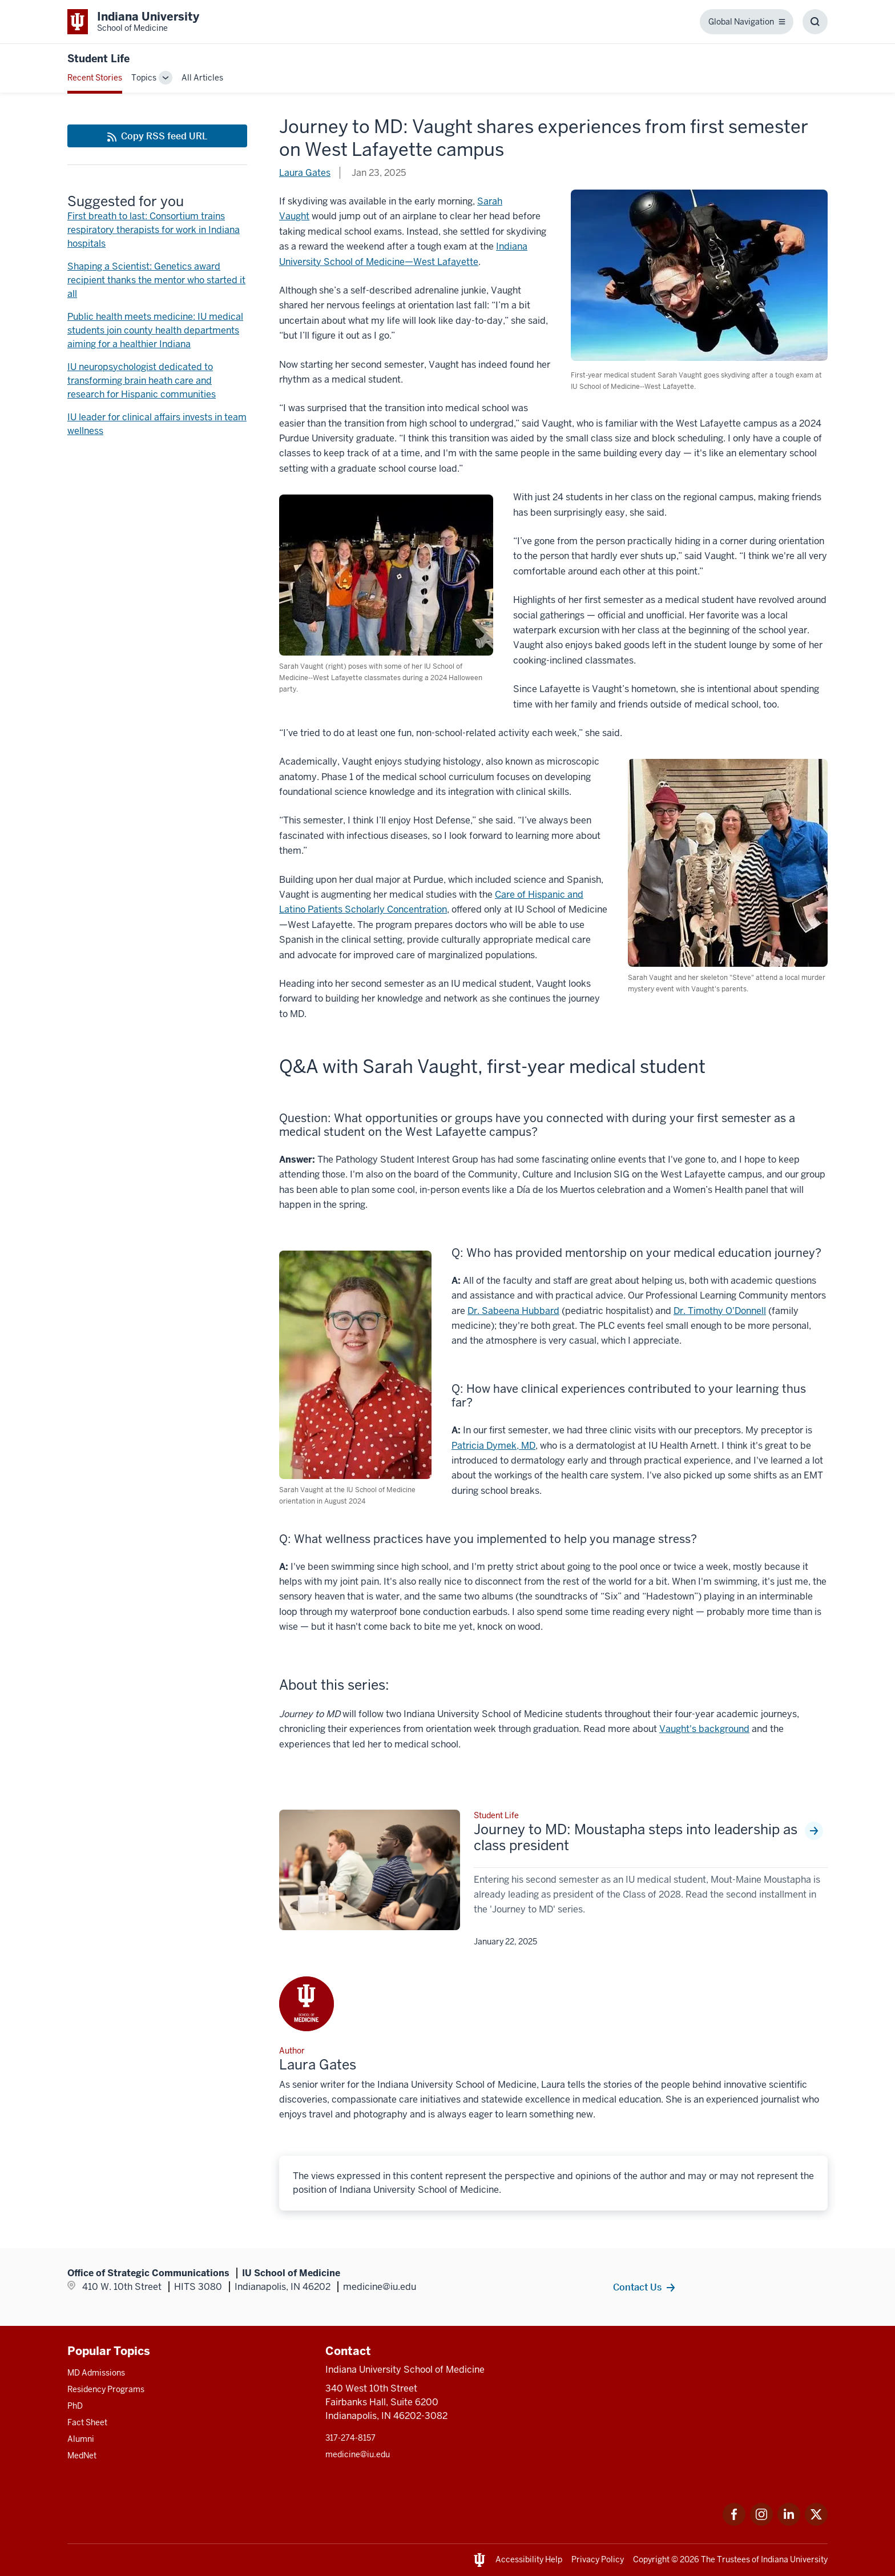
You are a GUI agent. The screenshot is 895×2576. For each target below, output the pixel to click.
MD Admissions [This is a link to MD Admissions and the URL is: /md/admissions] (96, 2373)
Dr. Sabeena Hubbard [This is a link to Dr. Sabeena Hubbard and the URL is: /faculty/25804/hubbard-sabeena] (513, 1311)
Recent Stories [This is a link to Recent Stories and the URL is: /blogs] (94, 78)
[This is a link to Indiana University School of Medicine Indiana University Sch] (133, 21)
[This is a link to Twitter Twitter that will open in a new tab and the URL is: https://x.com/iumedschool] (816, 2523)
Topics (143, 78)
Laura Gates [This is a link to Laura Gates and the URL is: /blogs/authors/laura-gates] (304, 173)
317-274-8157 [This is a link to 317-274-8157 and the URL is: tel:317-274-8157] (350, 2438)
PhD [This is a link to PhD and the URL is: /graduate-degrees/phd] (75, 2406)
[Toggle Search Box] (815, 21)
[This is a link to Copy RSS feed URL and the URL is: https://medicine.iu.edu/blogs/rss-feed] (157, 135)
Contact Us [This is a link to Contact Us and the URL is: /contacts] (637, 2287)
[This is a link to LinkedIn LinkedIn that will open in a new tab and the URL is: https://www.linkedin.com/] (788, 2523)
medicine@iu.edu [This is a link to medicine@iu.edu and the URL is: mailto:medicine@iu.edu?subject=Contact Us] (357, 2454)
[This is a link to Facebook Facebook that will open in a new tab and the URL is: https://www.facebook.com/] (734, 2523)
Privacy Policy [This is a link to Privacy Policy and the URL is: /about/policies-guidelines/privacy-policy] (597, 2559)
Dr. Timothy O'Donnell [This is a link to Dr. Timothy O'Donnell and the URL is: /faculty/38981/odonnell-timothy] (720, 1311)
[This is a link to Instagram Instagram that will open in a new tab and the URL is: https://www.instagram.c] (761, 2523)
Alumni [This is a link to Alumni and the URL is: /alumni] (80, 2439)
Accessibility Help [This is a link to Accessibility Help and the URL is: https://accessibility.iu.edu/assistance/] (528, 2559)
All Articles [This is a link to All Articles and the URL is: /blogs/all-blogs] (202, 78)
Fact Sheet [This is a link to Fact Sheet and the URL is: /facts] (87, 2422)
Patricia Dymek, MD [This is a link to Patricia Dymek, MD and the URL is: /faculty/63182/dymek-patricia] (493, 1446)
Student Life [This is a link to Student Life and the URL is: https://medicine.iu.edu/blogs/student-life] (98, 58)
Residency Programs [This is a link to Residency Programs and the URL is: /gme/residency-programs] (105, 2389)
